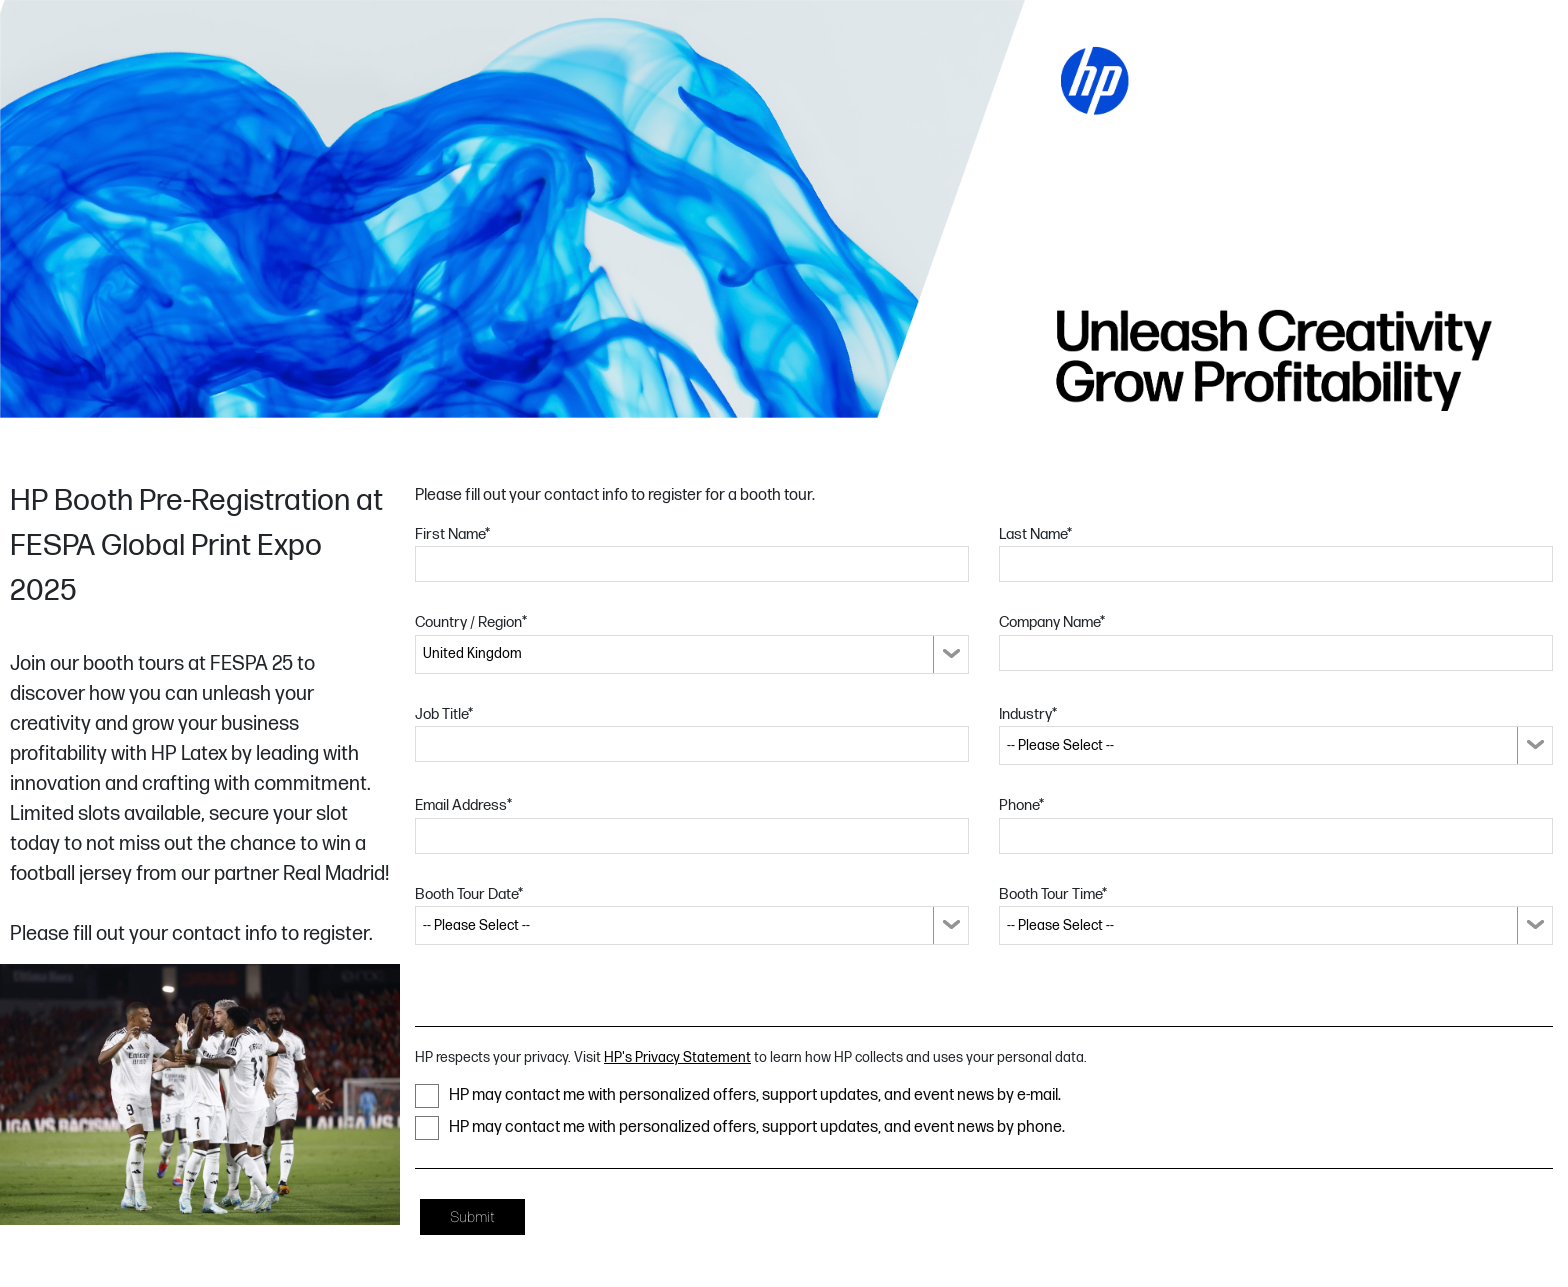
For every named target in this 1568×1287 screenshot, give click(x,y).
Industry (1028, 714)
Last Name (1035, 534)
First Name (452, 534)
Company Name (1052, 622)
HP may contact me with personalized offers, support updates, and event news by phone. (740, 1128)
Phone (1021, 805)
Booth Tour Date (469, 894)
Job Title (444, 714)
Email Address (463, 805)
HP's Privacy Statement (677, 1057)
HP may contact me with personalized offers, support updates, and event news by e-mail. (738, 1096)
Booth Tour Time (1053, 894)
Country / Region (471, 622)
